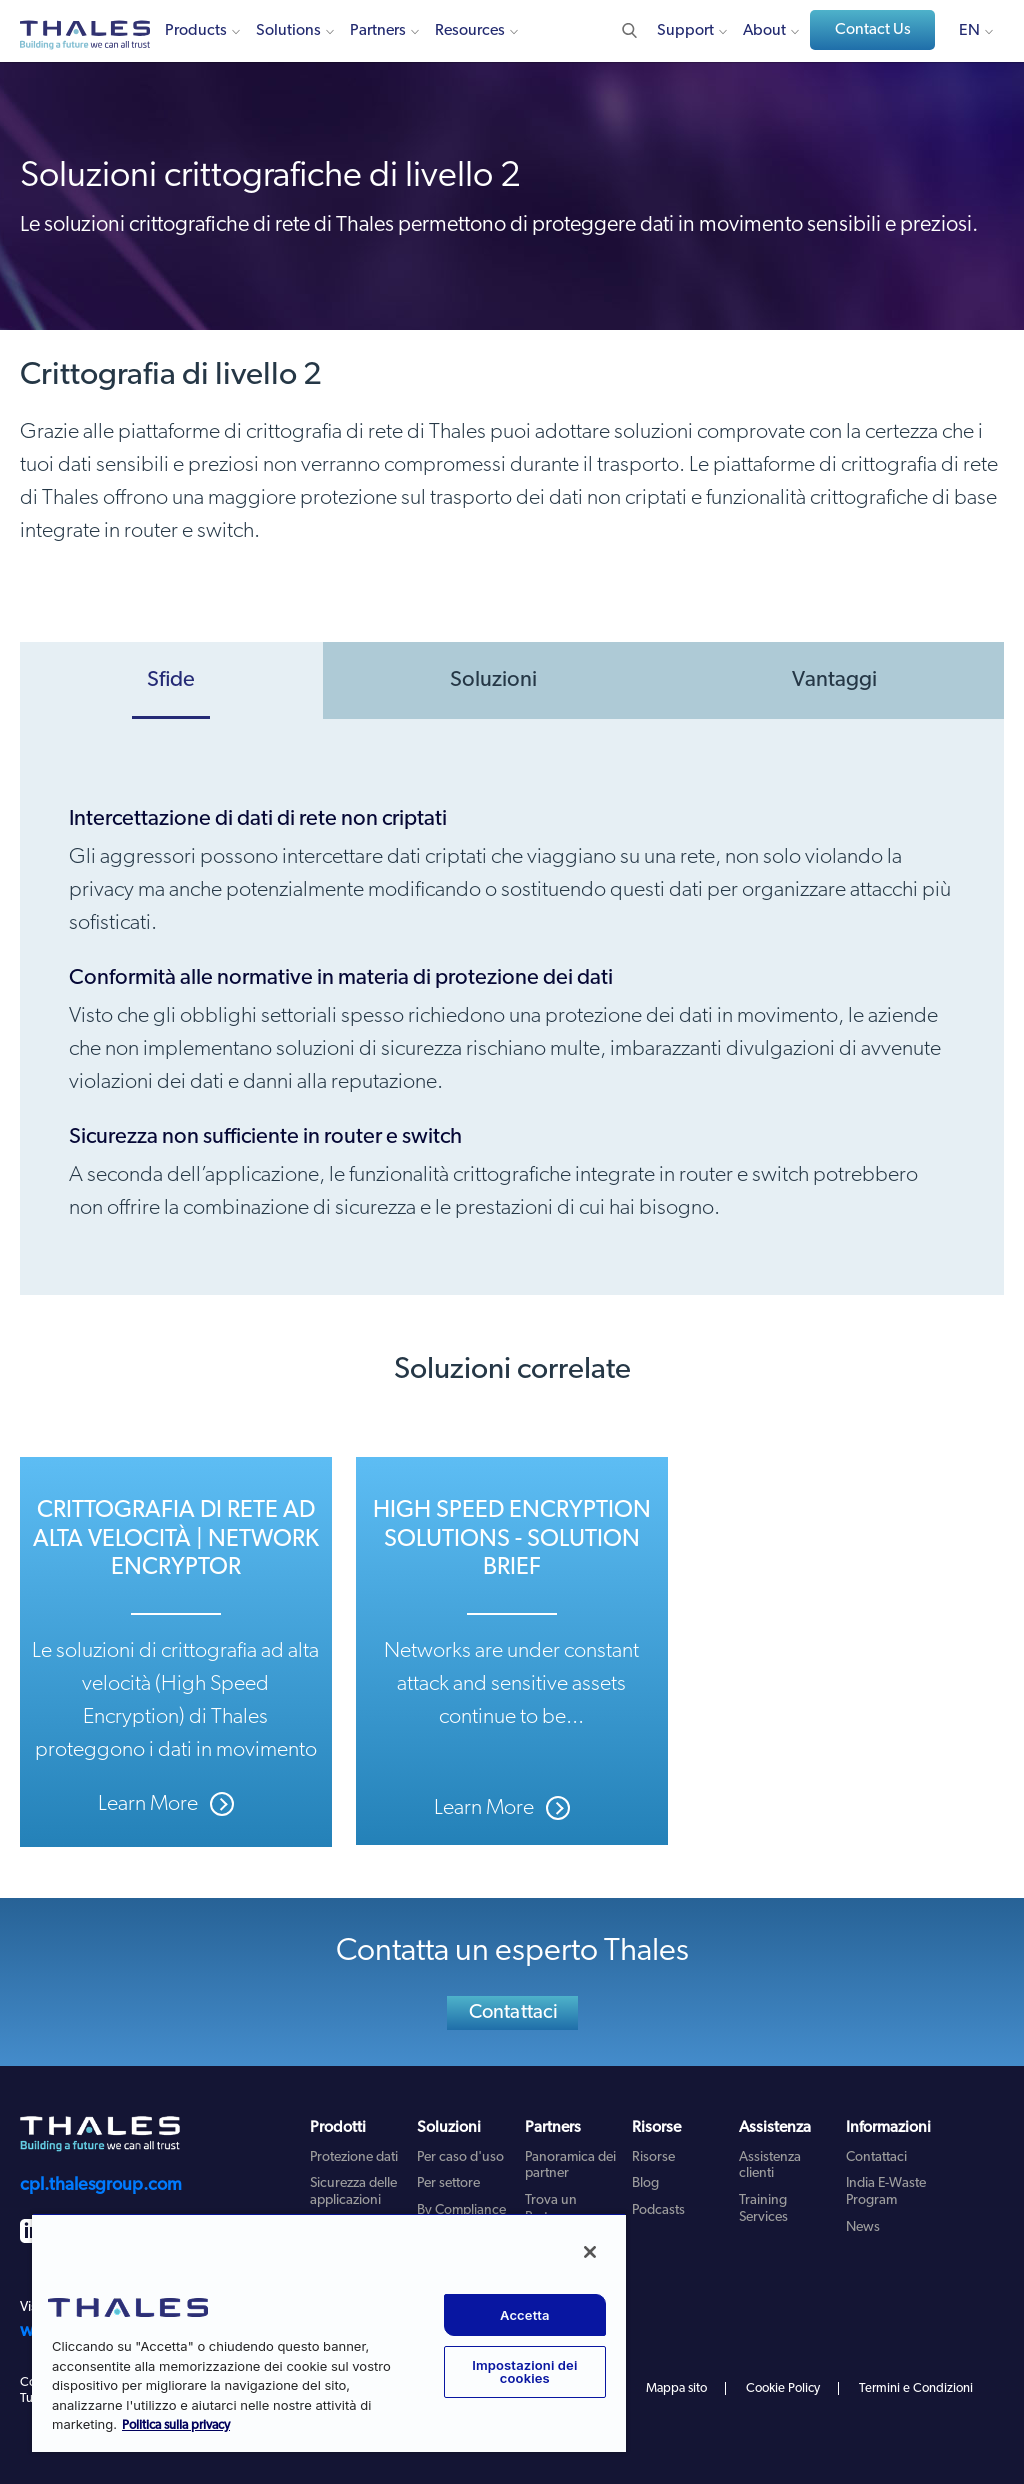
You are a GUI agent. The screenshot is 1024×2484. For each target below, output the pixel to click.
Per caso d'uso (460, 2157)
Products (196, 31)
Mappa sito (676, 2388)
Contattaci (514, 2013)
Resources (470, 31)
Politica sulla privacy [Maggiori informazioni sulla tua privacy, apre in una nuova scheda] (176, 2425)
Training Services (763, 2209)
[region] (329, 2332)
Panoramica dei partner (570, 2166)
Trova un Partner (551, 2209)
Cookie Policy (783, 2388)
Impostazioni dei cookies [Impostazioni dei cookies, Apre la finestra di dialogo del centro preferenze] (524, 2371)
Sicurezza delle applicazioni (353, 2192)
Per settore (448, 2183)
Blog (645, 2183)
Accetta (525, 2315)
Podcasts (658, 2210)
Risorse (653, 2157)
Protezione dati (354, 2157)
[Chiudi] (590, 2252)
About (764, 31)
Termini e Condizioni (916, 2388)
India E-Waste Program (886, 2192)
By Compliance (461, 2210)
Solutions (288, 31)
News (863, 2227)
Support (685, 31)
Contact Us (873, 30)
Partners (378, 31)
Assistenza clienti (770, 2166)
